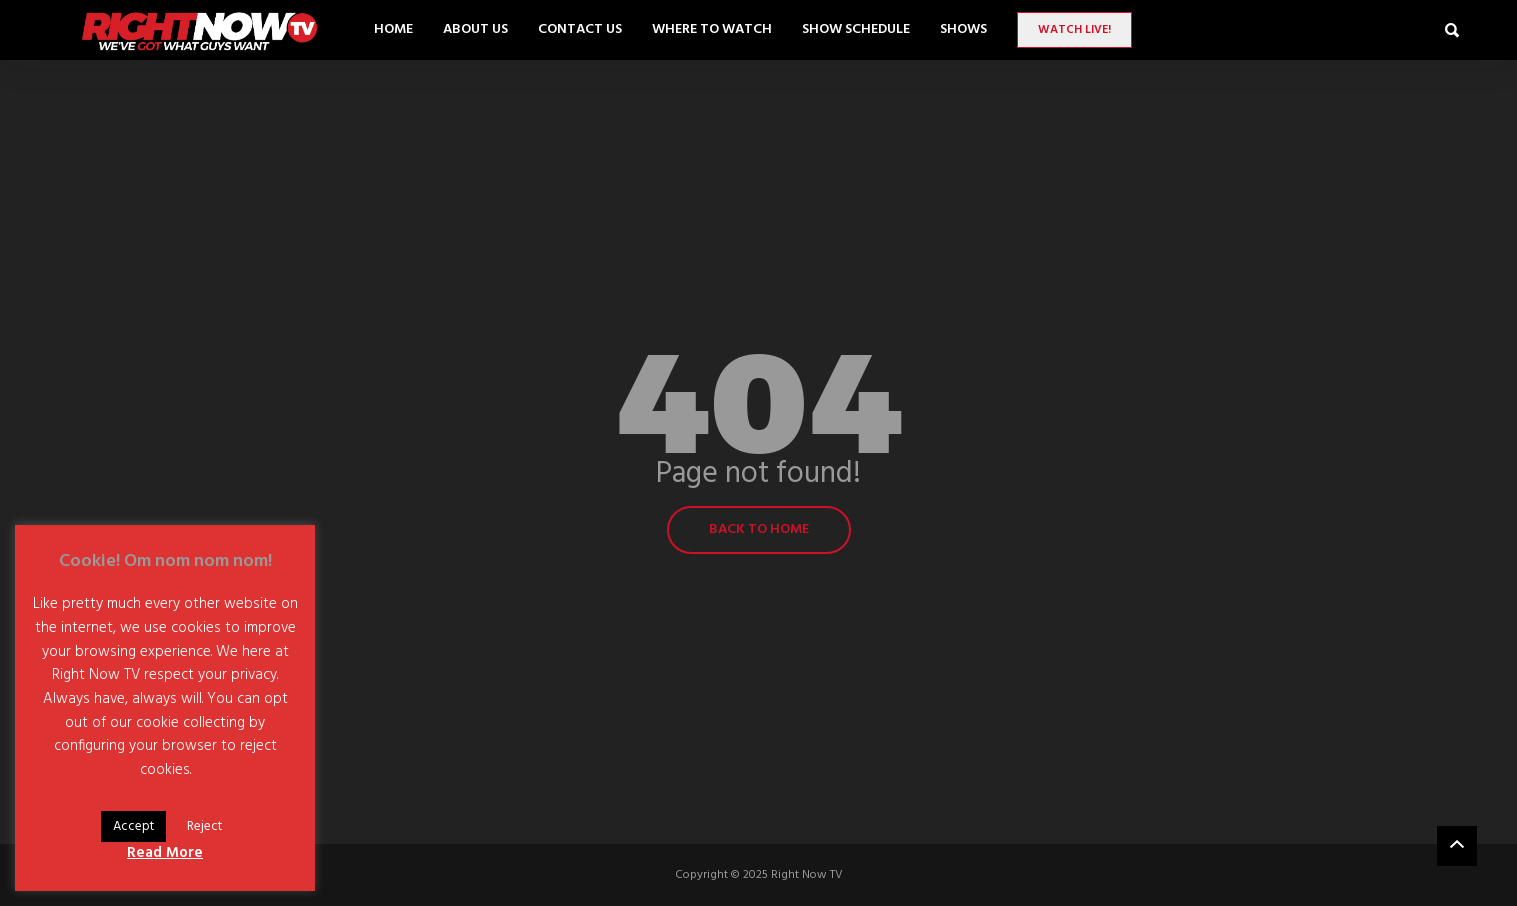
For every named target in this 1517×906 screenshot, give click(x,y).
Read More (165, 853)
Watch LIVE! (1074, 30)
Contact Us (580, 29)
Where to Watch (712, 29)
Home (393, 29)
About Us (475, 29)
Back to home (759, 529)
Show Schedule (856, 29)
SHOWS (963, 29)
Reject (204, 826)
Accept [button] (133, 826)
